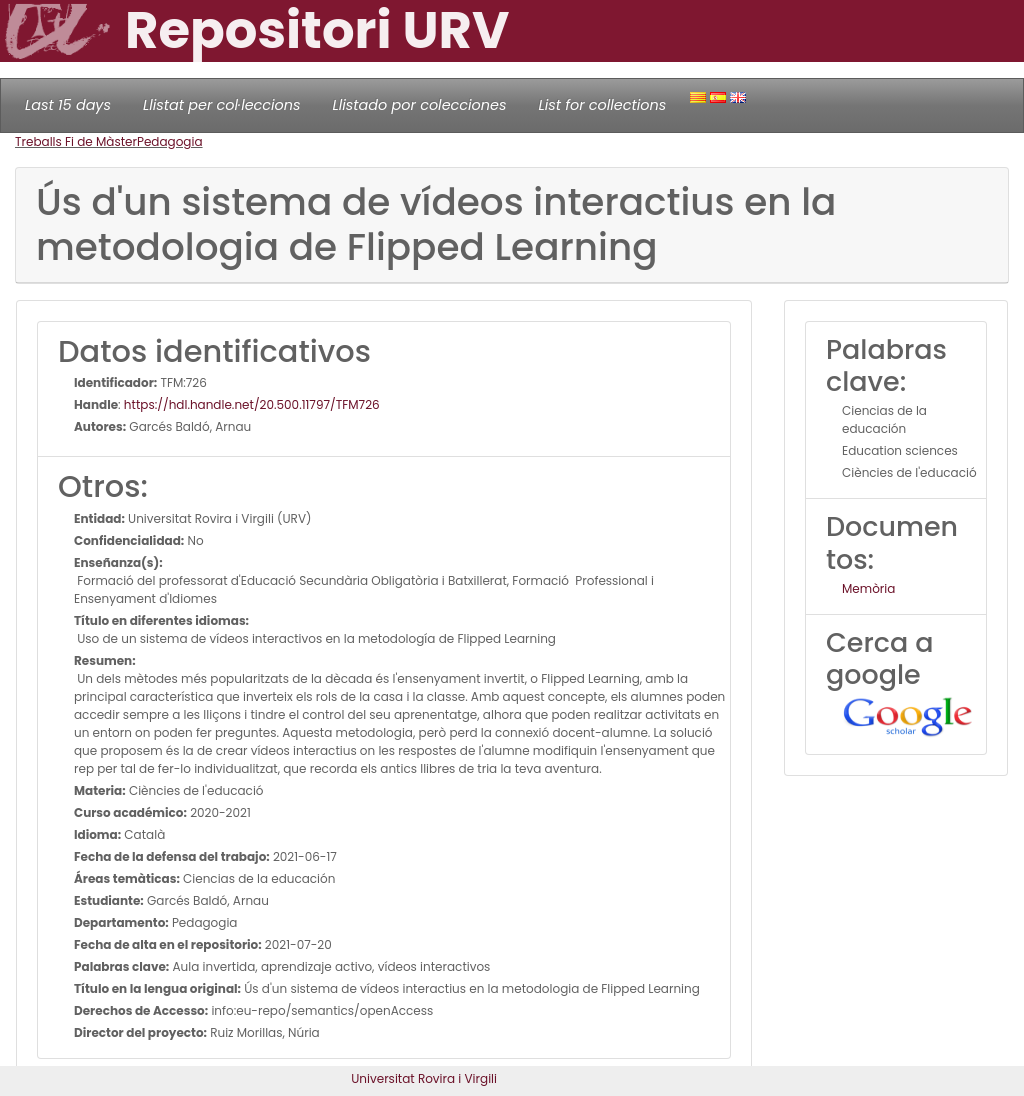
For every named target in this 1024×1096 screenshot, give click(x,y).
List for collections (602, 105)
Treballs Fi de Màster (76, 141)
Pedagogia (170, 141)
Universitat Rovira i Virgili (424, 1078)
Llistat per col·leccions (222, 105)
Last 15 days (68, 105)
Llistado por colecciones (420, 105)
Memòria (868, 588)
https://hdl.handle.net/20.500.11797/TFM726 (252, 404)
